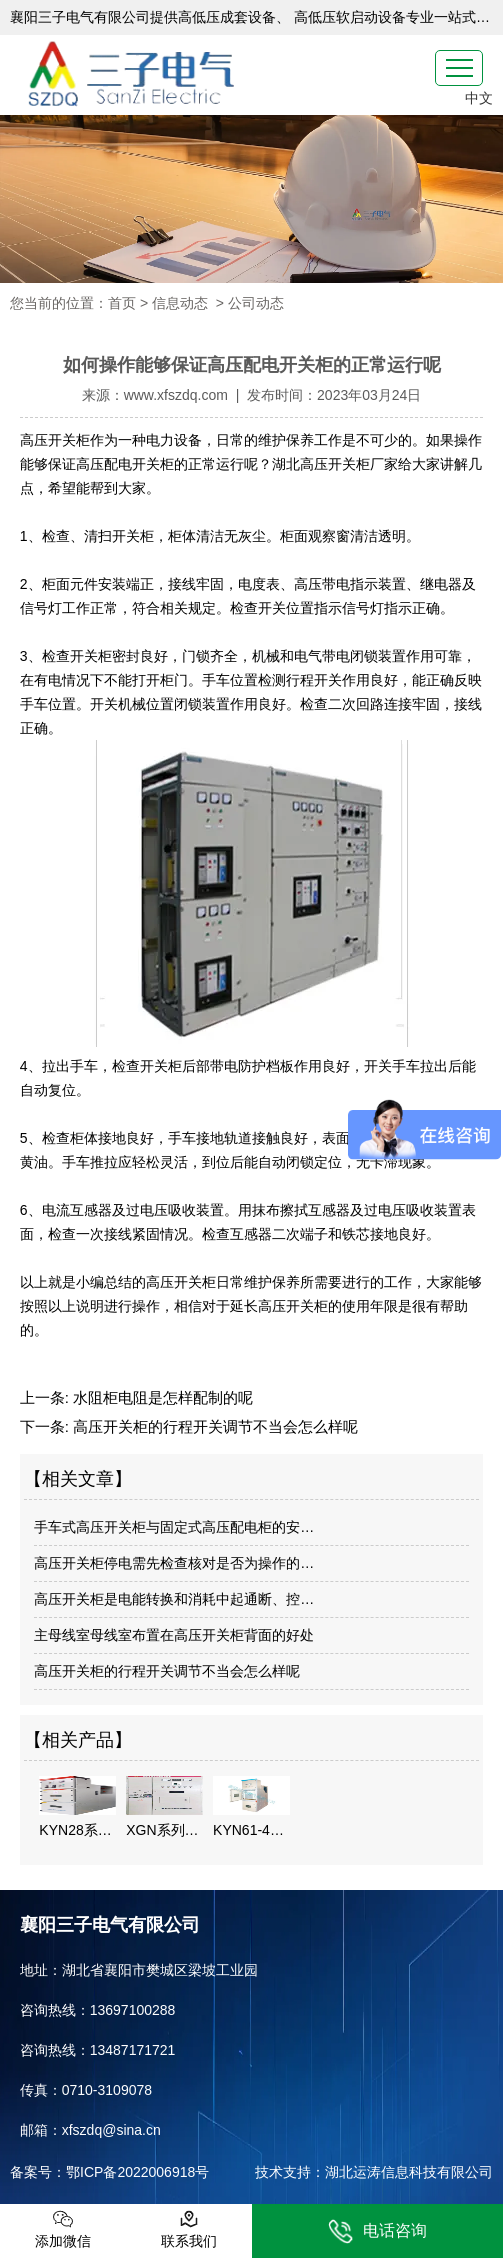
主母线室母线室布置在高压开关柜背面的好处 (174, 1635)
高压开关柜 (55, 440)
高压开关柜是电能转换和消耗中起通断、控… (174, 1599)
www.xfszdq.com (176, 395)
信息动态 (180, 303)
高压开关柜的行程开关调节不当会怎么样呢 (213, 1426)
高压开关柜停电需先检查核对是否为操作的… (174, 1563)
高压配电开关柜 (125, 464)
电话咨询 (377, 2231)
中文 (479, 98)
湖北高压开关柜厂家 (335, 464)
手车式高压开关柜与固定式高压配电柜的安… (174, 1527)
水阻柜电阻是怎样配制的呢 (161, 1397)
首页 (122, 303)
